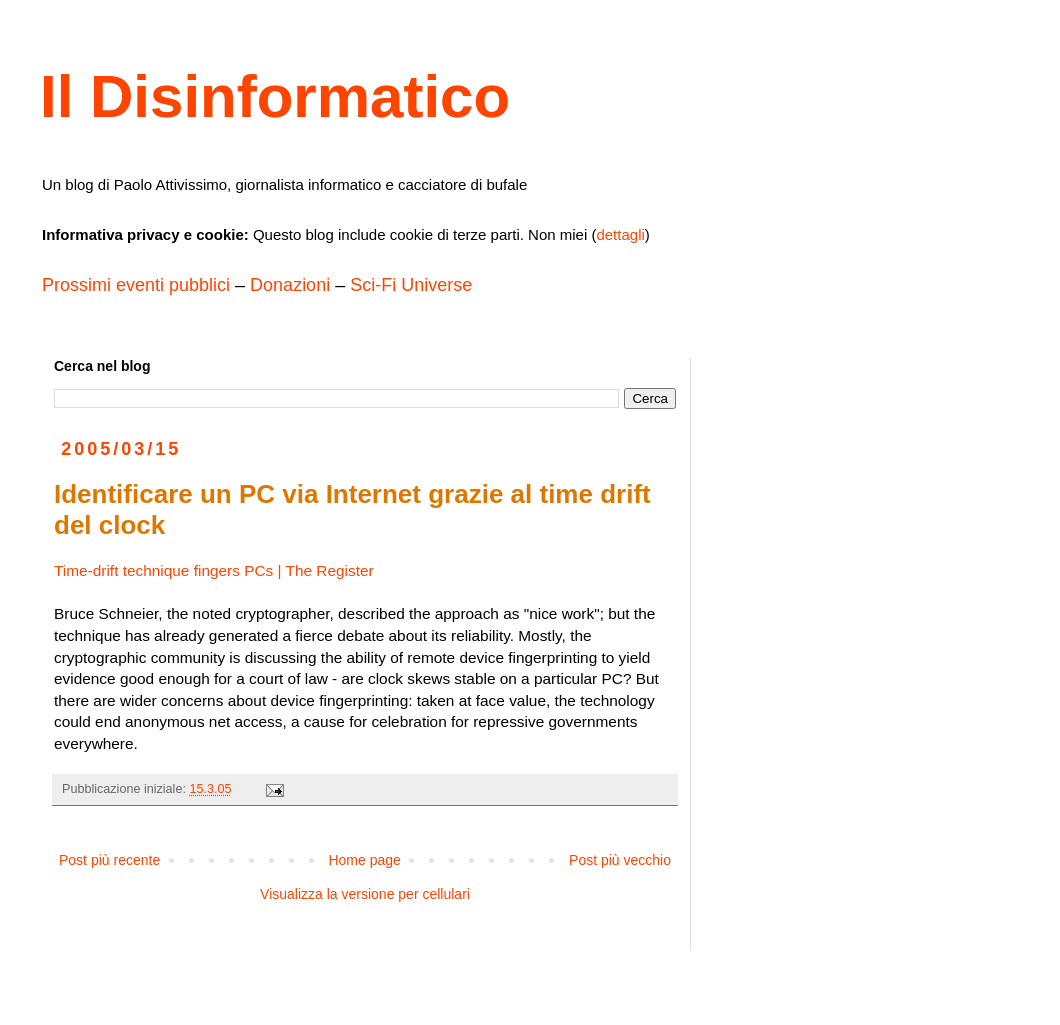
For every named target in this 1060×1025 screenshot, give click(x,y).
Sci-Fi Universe (411, 285)
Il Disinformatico (275, 96)
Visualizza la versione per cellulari (365, 894)
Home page (364, 860)
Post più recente (109, 860)
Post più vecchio (620, 860)
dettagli (620, 234)
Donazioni (290, 285)
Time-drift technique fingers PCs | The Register (214, 570)
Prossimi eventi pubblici (136, 285)
